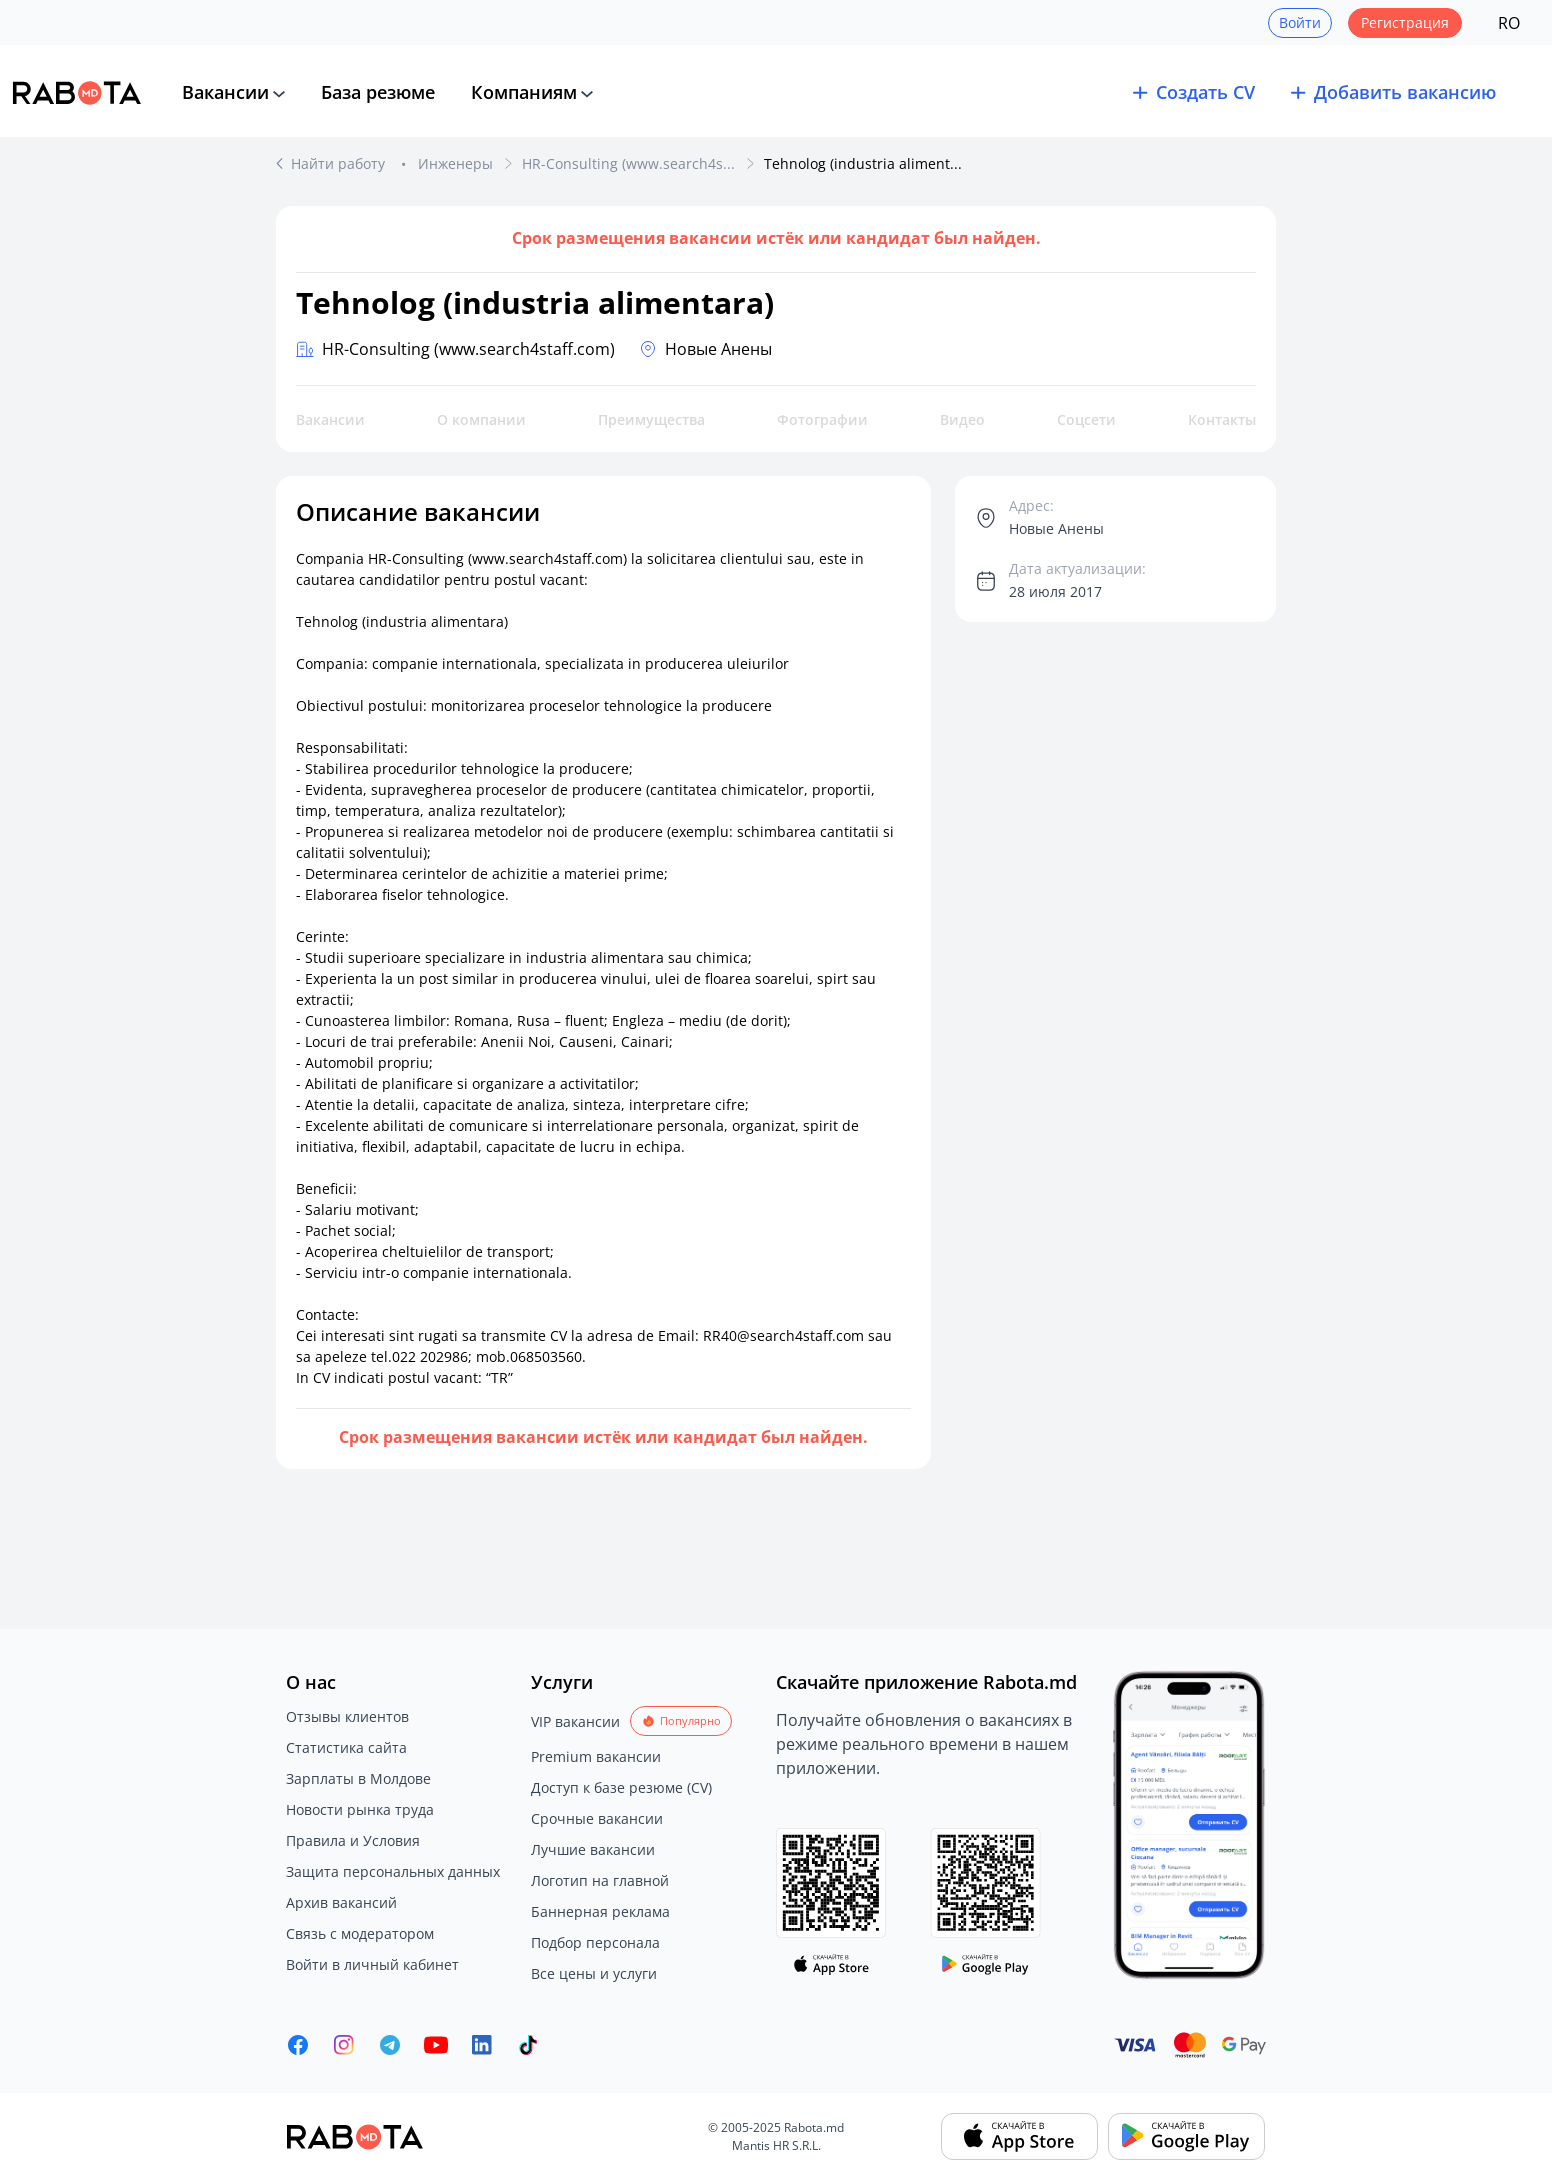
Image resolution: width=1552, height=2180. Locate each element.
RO (1509, 23)
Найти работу (340, 163)
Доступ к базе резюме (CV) (621, 1787)
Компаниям (524, 92)
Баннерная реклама (600, 1911)
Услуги (562, 1682)
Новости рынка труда (360, 1809)
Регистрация (1405, 22)
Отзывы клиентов (347, 1716)
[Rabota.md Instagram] (344, 2045)
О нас (311, 1682)
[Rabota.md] (77, 93)
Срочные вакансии (597, 1818)
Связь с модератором (360, 1933)
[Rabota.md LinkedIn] (482, 2045)
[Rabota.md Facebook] (298, 2045)
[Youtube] (436, 2045)
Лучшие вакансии (593, 1849)
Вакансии (225, 92)
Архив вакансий (341, 1902)
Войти (1300, 22)
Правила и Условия (353, 1840)
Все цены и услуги (594, 1973)
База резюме (378, 92)
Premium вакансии (596, 1756)
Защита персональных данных (393, 1871)
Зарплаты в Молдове (358, 1778)
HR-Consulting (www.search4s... (628, 163)
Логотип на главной (600, 1880)
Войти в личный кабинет (372, 1964)
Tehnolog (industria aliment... (863, 163)
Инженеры (455, 163)
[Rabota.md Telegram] (390, 2045)
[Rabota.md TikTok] (528, 2045)
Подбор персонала (595, 1942)
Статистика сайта (346, 1747)
